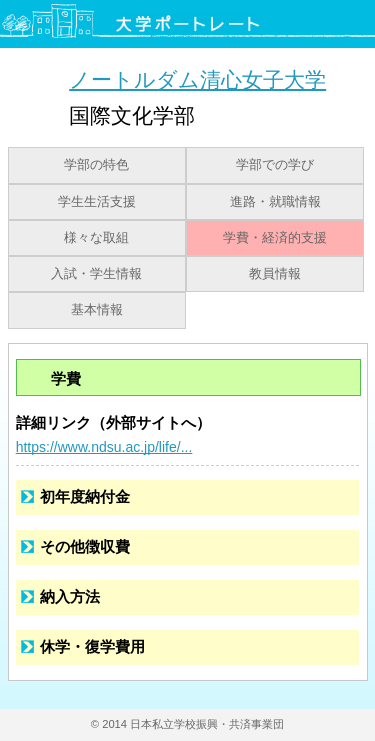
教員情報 (275, 274)
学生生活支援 (97, 202)
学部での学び (275, 165)
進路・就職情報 (275, 202)
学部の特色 (96, 165)
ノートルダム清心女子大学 (197, 79)
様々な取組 (96, 238)
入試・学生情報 (96, 274)
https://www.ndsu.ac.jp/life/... (104, 447)
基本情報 (97, 310)
